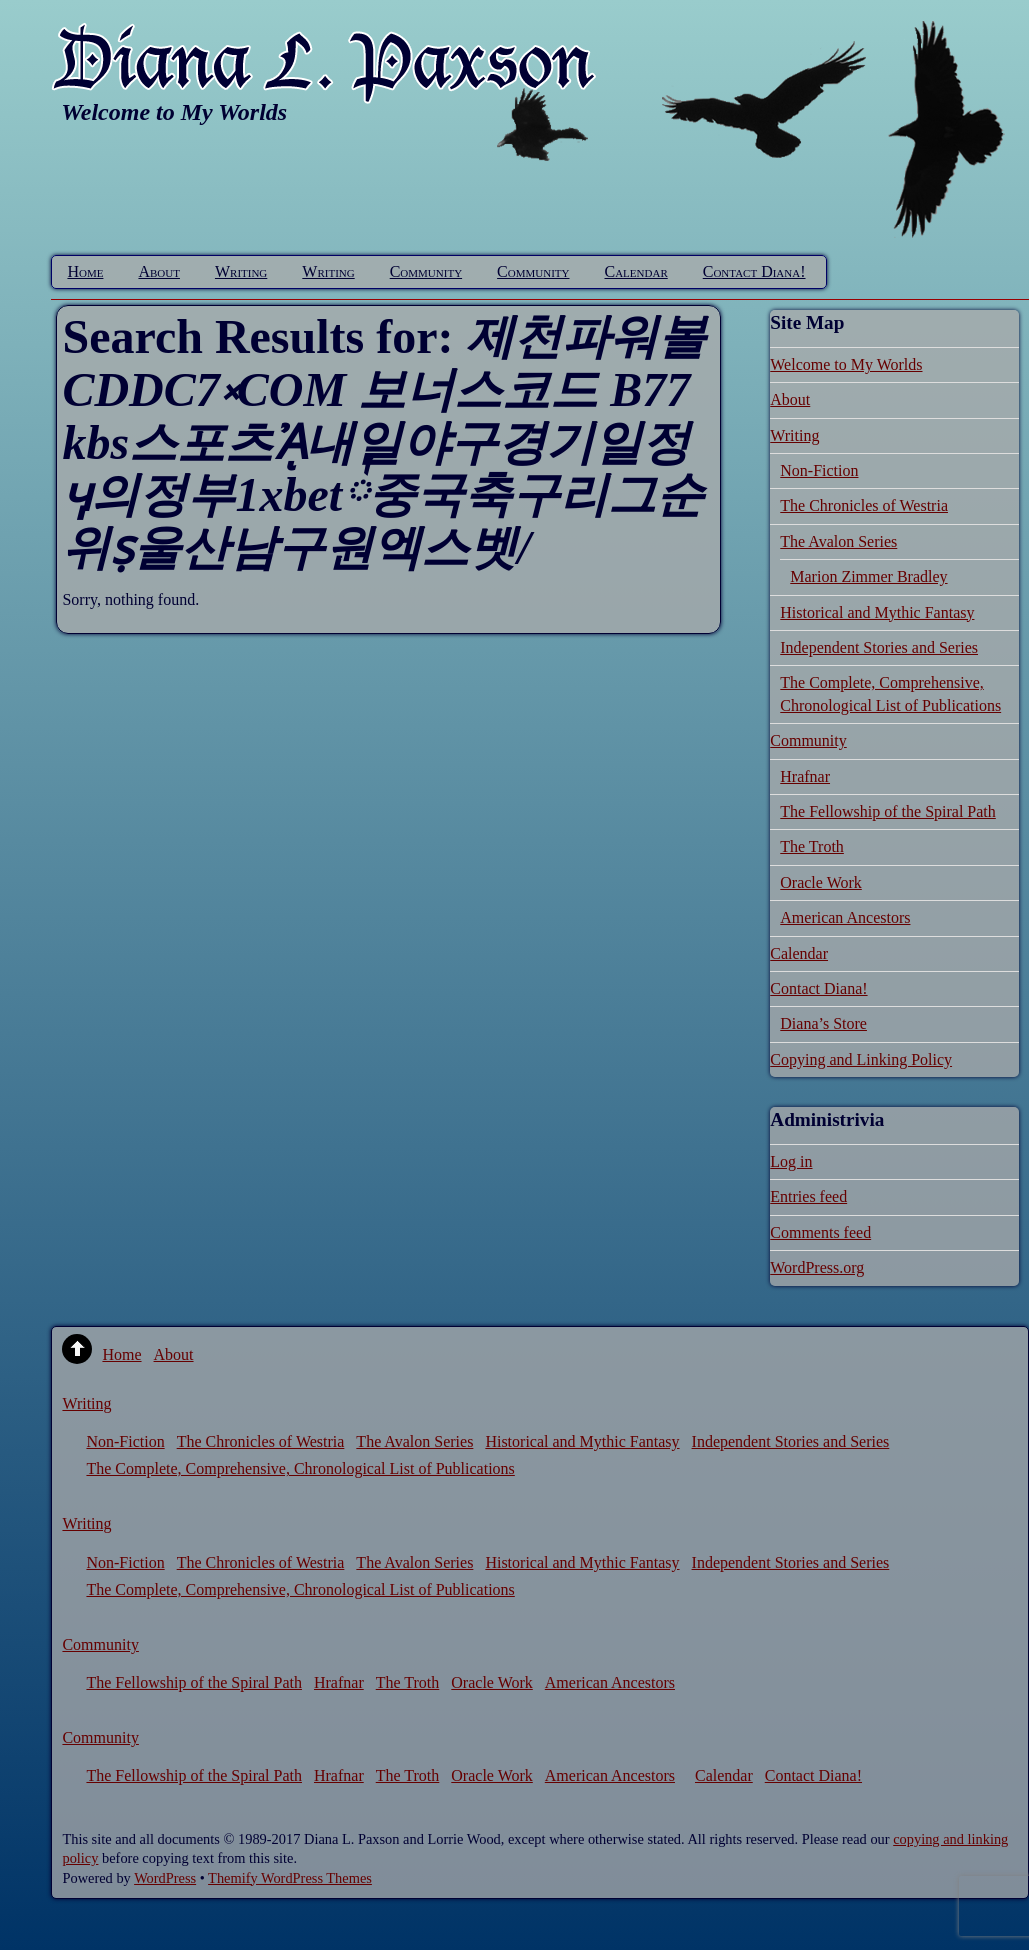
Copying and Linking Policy (861, 1059)
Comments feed (820, 1232)
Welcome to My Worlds (846, 364)
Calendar (636, 271)
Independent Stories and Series (879, 647)
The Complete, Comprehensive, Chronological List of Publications (300, 1468)
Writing (241, 271)
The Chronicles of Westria (864, 505)
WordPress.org (817, 1267)
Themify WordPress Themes (290, 1878)
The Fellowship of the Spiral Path (888, 811)
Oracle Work (821, 882)
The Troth (812, 846)
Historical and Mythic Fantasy (877, 612)
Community (426, 271)
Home (85, 271)
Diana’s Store (823, 1023)
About (159, 271)
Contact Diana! (754, 271)
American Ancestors (845, 917)
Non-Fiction (819, 470)
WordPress (165, 1878)
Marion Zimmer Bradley (868, 576)
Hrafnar (805, 776)
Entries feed (808, 1196)
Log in (791, 1161)
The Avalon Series (838, 541)
